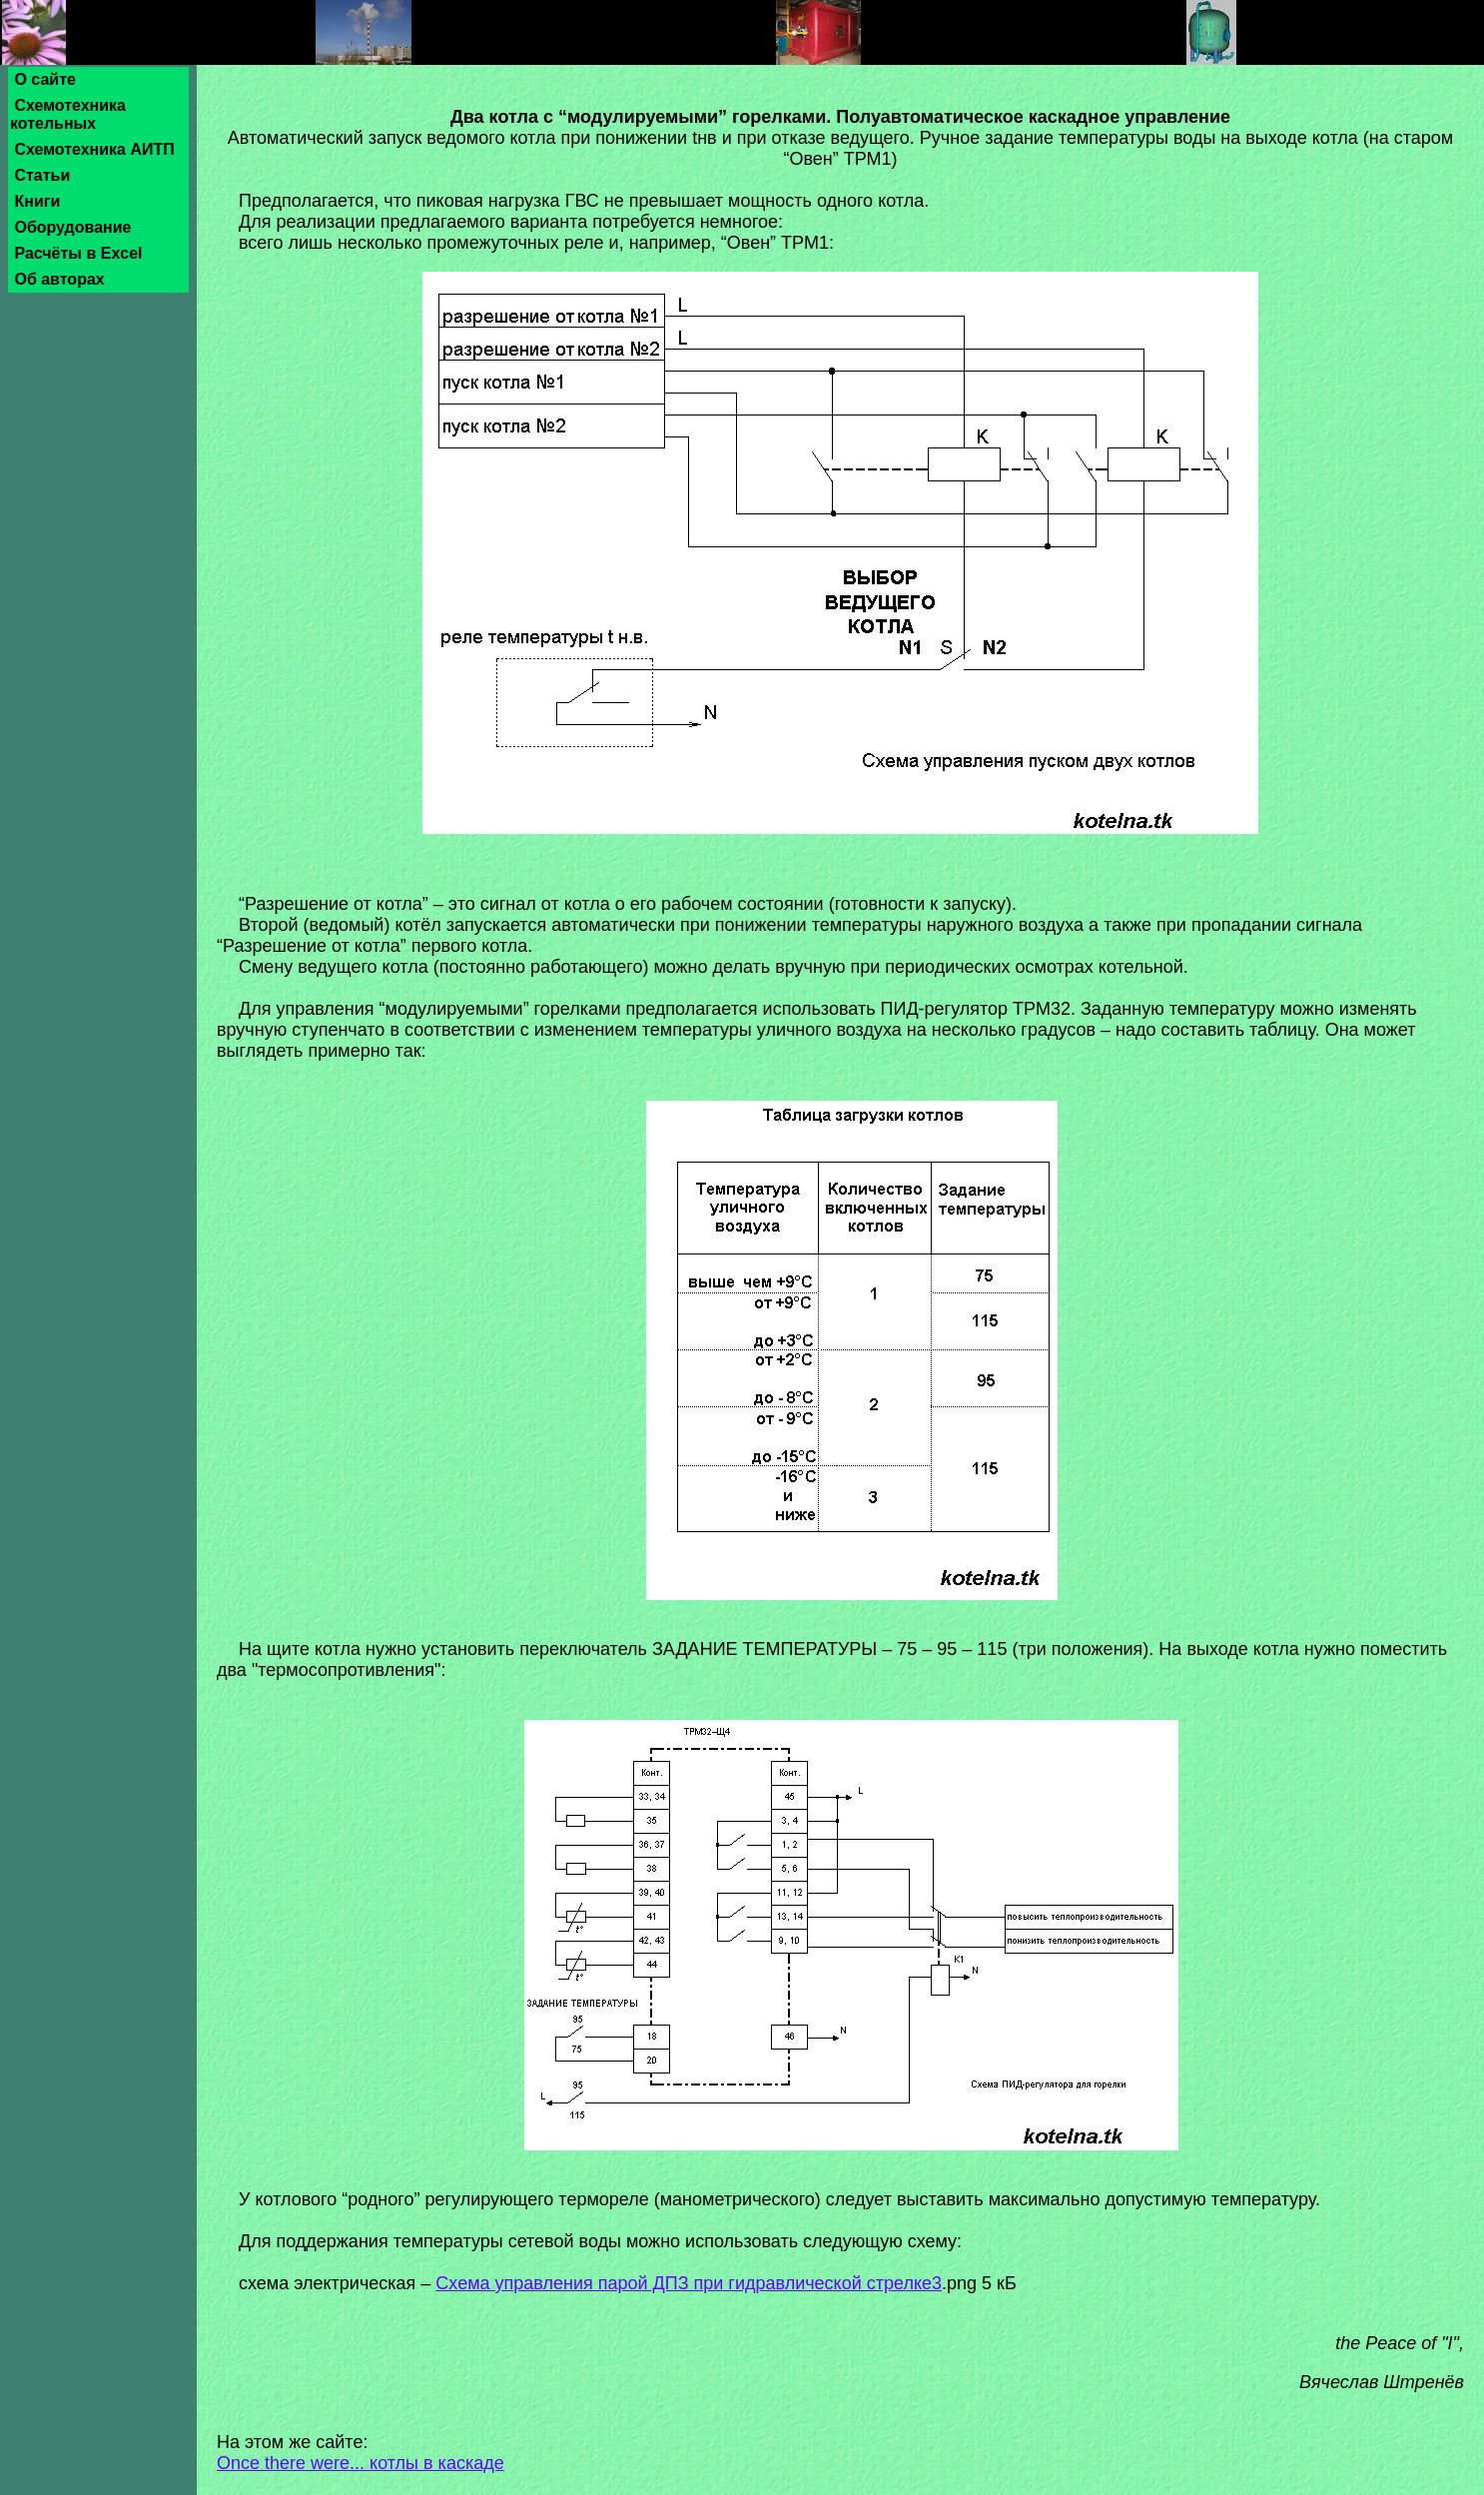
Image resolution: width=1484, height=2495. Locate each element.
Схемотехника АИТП (94, 149)
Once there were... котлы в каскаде (360, 2463)
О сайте (45, 79)
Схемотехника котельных (68, 114)
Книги (37, 201)
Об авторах (59, 279)
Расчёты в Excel (78, 253)
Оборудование (73, 227)
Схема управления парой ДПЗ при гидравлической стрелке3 (688, 2283)
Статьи (42, 175)
